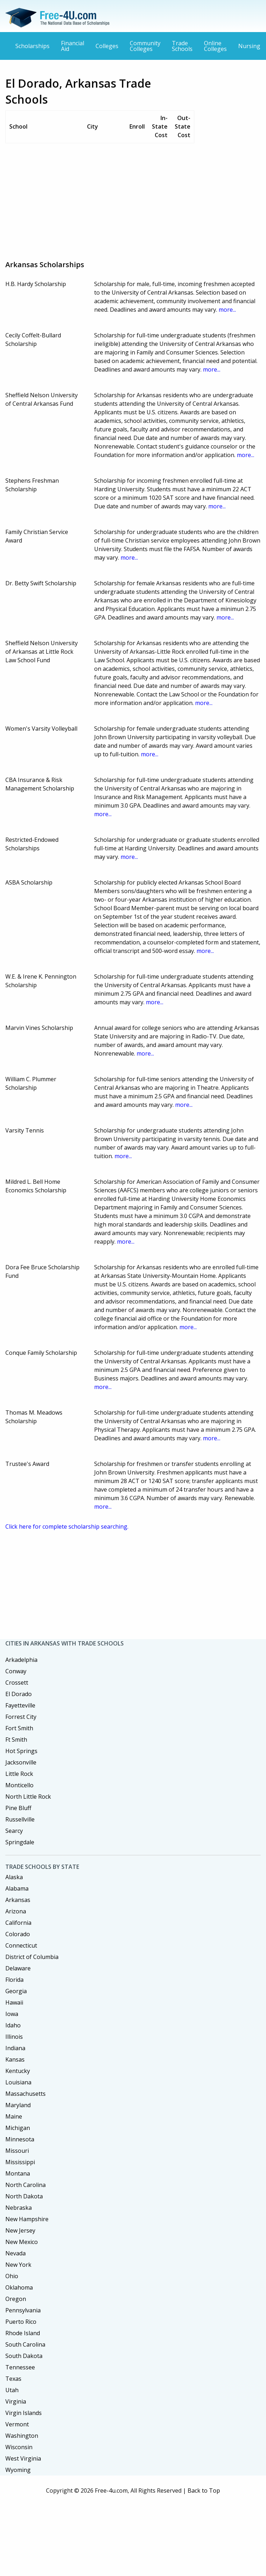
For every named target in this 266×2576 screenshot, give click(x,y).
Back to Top (204, 2490)
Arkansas (17, 1900)
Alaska (14, 1877)
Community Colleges (145, 46)
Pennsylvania (23, 2310)
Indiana (15, 2048)
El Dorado (18, 1694)
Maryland (18, 2105)
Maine (13, 2116)
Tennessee (20, 2367)
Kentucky (17, 2071)
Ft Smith (16, 1739)
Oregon (15, 2299)
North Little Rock (28, 1796)
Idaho (13, 2025)
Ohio (11, 2276)
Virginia (15, 2401)
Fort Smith (19, 1728)
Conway (15, 1671)
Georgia (16, 1991)
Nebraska (18, 2208)
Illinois (14, 2037)
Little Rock (19, 1774)
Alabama (17, 1888)
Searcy (14, 1831)
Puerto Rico (20, 2322)
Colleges (107, 46)
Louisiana (18, 2082)
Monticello (19, 1785)
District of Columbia (31, 1957)
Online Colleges (215, 46)
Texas (13, 2379)
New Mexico (21, 2242)
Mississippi (20, 2162)
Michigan (17, 2128)
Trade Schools (182, 46)
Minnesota (19, 2139)
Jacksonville (20, 1762)
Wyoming (18, 2470)
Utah (12, 2390)
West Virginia (23, 2458)
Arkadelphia (21, 1660)
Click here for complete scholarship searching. (66, 1526)
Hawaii (14, 2002)
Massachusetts (25, 2094)
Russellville (20, 1819)
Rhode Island (22, 2333)
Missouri (17, 2151)
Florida (14, 1980)
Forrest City (20, 1717)
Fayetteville (20, 1705)
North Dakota (24, 2196)
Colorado (17, 1934)
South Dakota (23, 2356)
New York (18, 2265)
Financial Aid (72, 46)
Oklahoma (19, 2287)
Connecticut (21, 1945)
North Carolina (25, 2185)
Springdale (19, 1842)
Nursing (249, 46)
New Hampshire (26, 2219)
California (18, 1923)
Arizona (15, 1911)
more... (227, 309)
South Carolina (25, 2344)
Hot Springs (21, 1751)
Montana (17, 2173)
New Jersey (20, 2230)
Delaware (18, 1968)
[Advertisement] (126, 199)
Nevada (15, 2253)
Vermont (17, 2424)
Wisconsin (18, 2447)
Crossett (16, 1682)
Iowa (11, 2014)
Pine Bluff (18, 1808)
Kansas (15, 2059)
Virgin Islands (23, 2413)
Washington (21, 2436)
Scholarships (32, 46)
